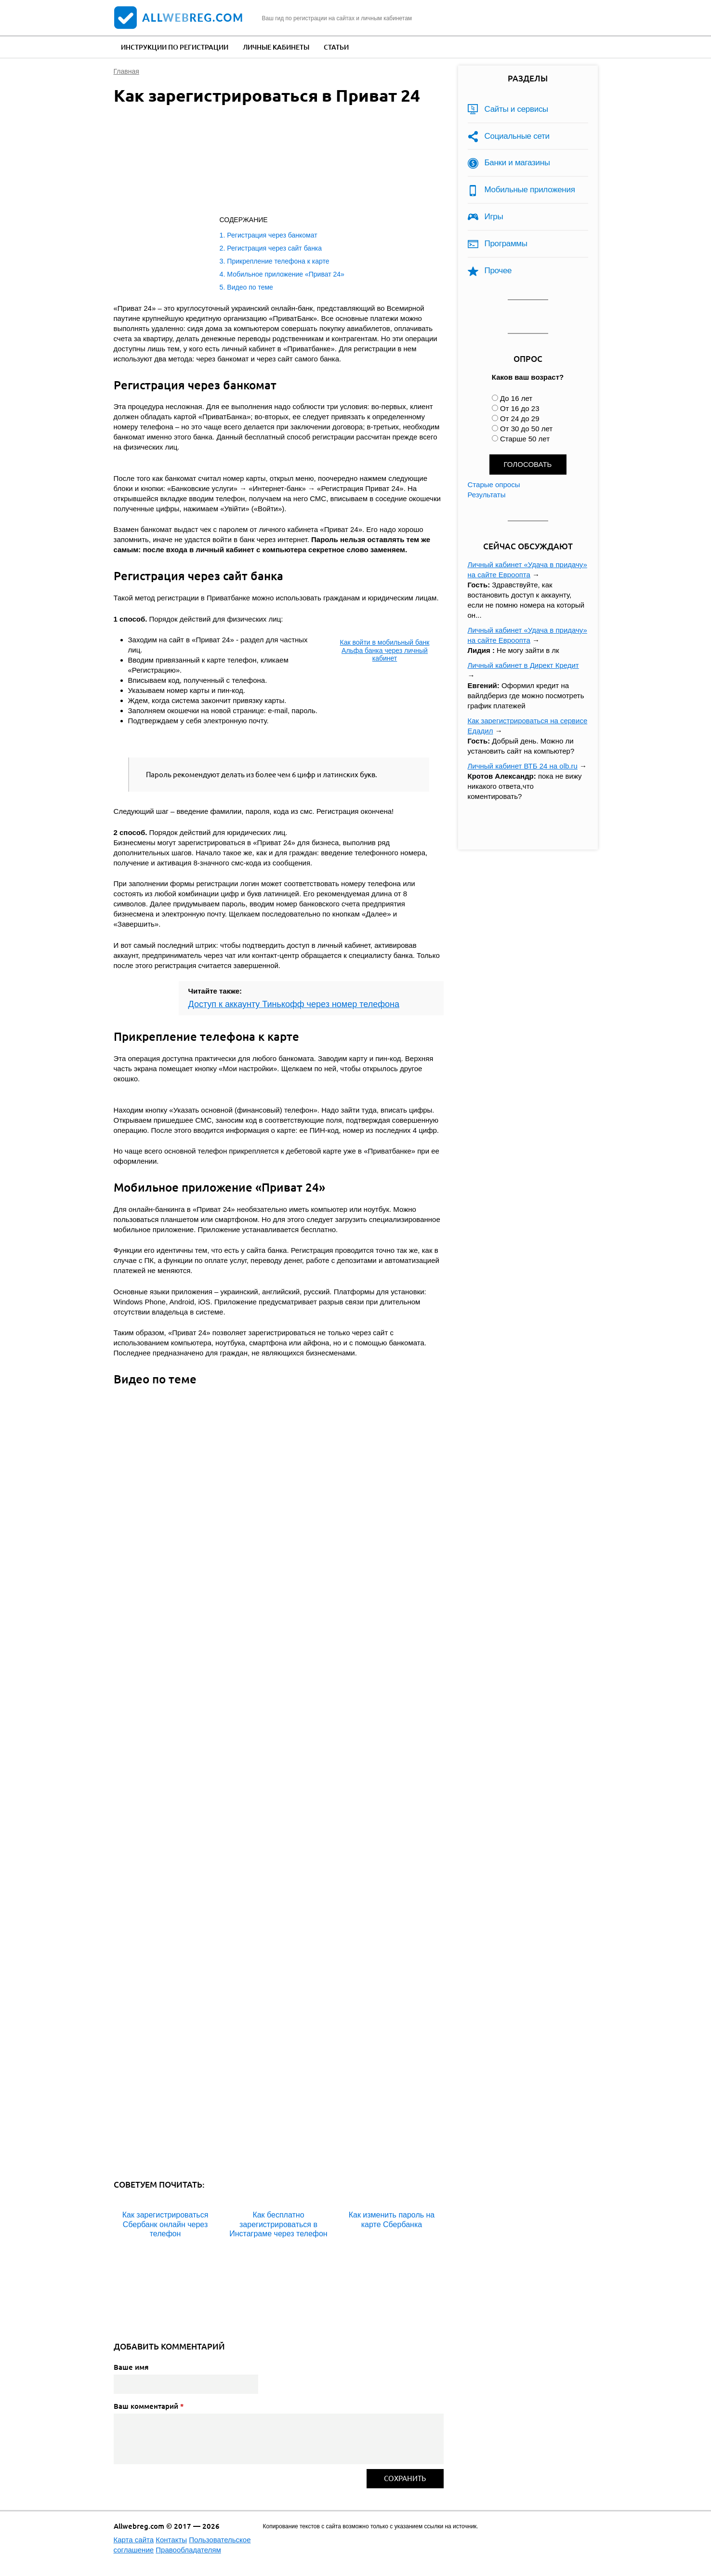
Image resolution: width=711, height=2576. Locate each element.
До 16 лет (516, 398)
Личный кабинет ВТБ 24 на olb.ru (523, 766)
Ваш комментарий (149, 2406)
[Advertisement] (268, 162)
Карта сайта (134, 2540)
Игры (494, 216)
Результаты (487, 495)
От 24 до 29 (520, 418)
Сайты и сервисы (517, 109)
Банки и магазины (517, 162)
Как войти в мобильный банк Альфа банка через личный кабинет (385, 650)
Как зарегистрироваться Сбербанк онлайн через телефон (165, 2224)
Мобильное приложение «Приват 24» (285, 274)
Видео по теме (250, 287)
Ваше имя (131, 2367)
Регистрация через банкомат (272, 235)
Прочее (498, 270)
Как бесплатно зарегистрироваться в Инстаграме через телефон (278, 2224)
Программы (506, 243)
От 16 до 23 (520, 408)
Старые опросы (494, 484)
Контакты (171, 2540)
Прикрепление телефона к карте (278, 261)
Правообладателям (188, 2550)
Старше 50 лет (525, 439)
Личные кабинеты (276, 47)
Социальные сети (517, 136)
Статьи (336, 47)
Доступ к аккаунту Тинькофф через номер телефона (293, 1004)
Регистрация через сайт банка (274, 248)
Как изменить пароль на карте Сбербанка (392, 2219)
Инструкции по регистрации (174, 47)
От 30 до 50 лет (526, 429)
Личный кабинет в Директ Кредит (523, 665)
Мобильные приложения (530, 189)
